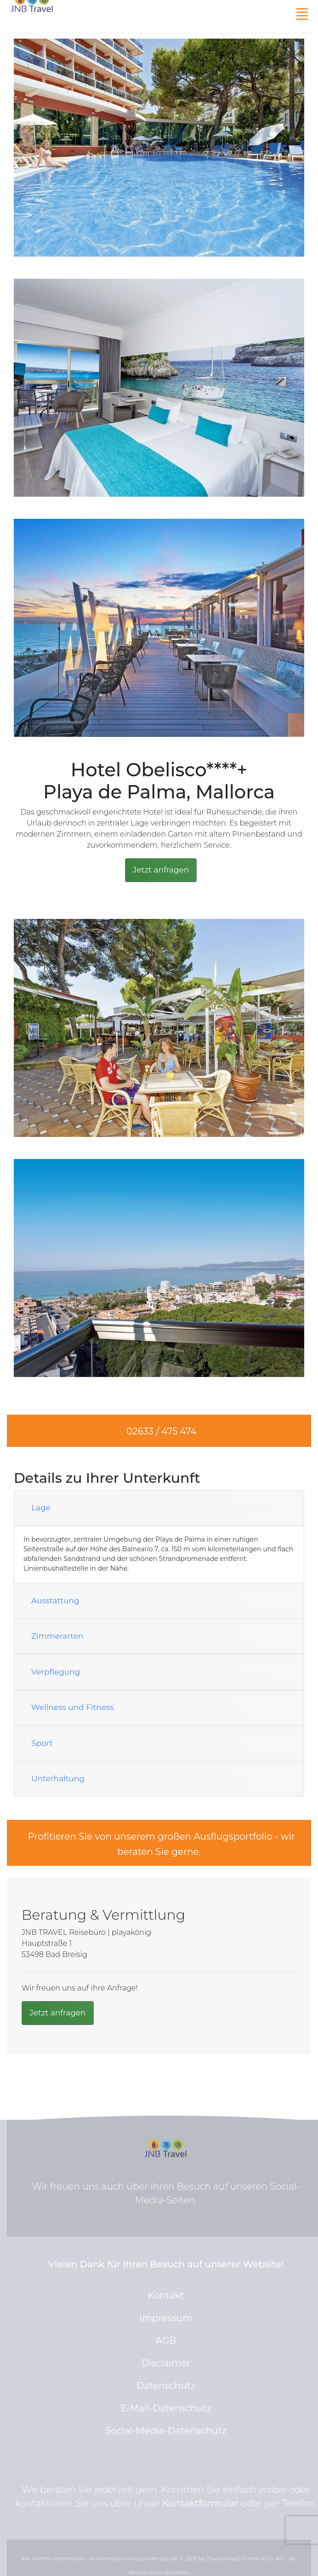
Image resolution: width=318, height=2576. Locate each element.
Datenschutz (165, 2385)
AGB (166, 2340)
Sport (42, 1743)
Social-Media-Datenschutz (166, 2430)
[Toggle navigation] (302, 14)
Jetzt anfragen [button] (161, 869)
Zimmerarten (57, 1636)
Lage (41, 1507)
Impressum (166, 2318)
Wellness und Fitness (72, 1707)
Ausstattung (55, 1600)
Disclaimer (166, 2363)
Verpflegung (55, 1671)
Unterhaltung (58, 1778)
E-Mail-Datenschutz (165, 2408)
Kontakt (166, 2295)
